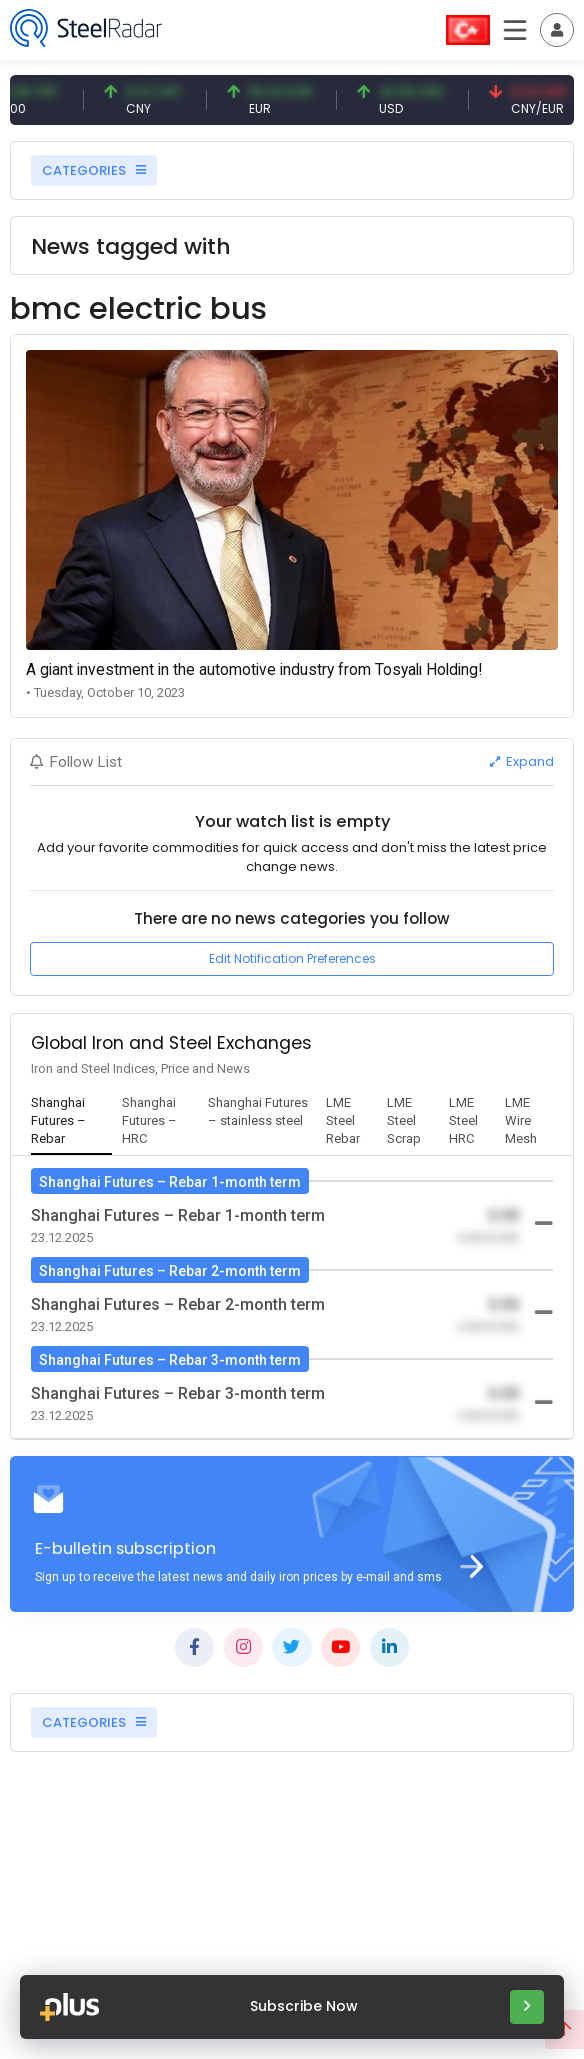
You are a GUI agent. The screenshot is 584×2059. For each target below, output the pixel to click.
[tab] (71, 1122)
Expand (522, 761)
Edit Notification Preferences (292, 958)
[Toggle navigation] (557, 30)
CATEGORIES (94, 170)
